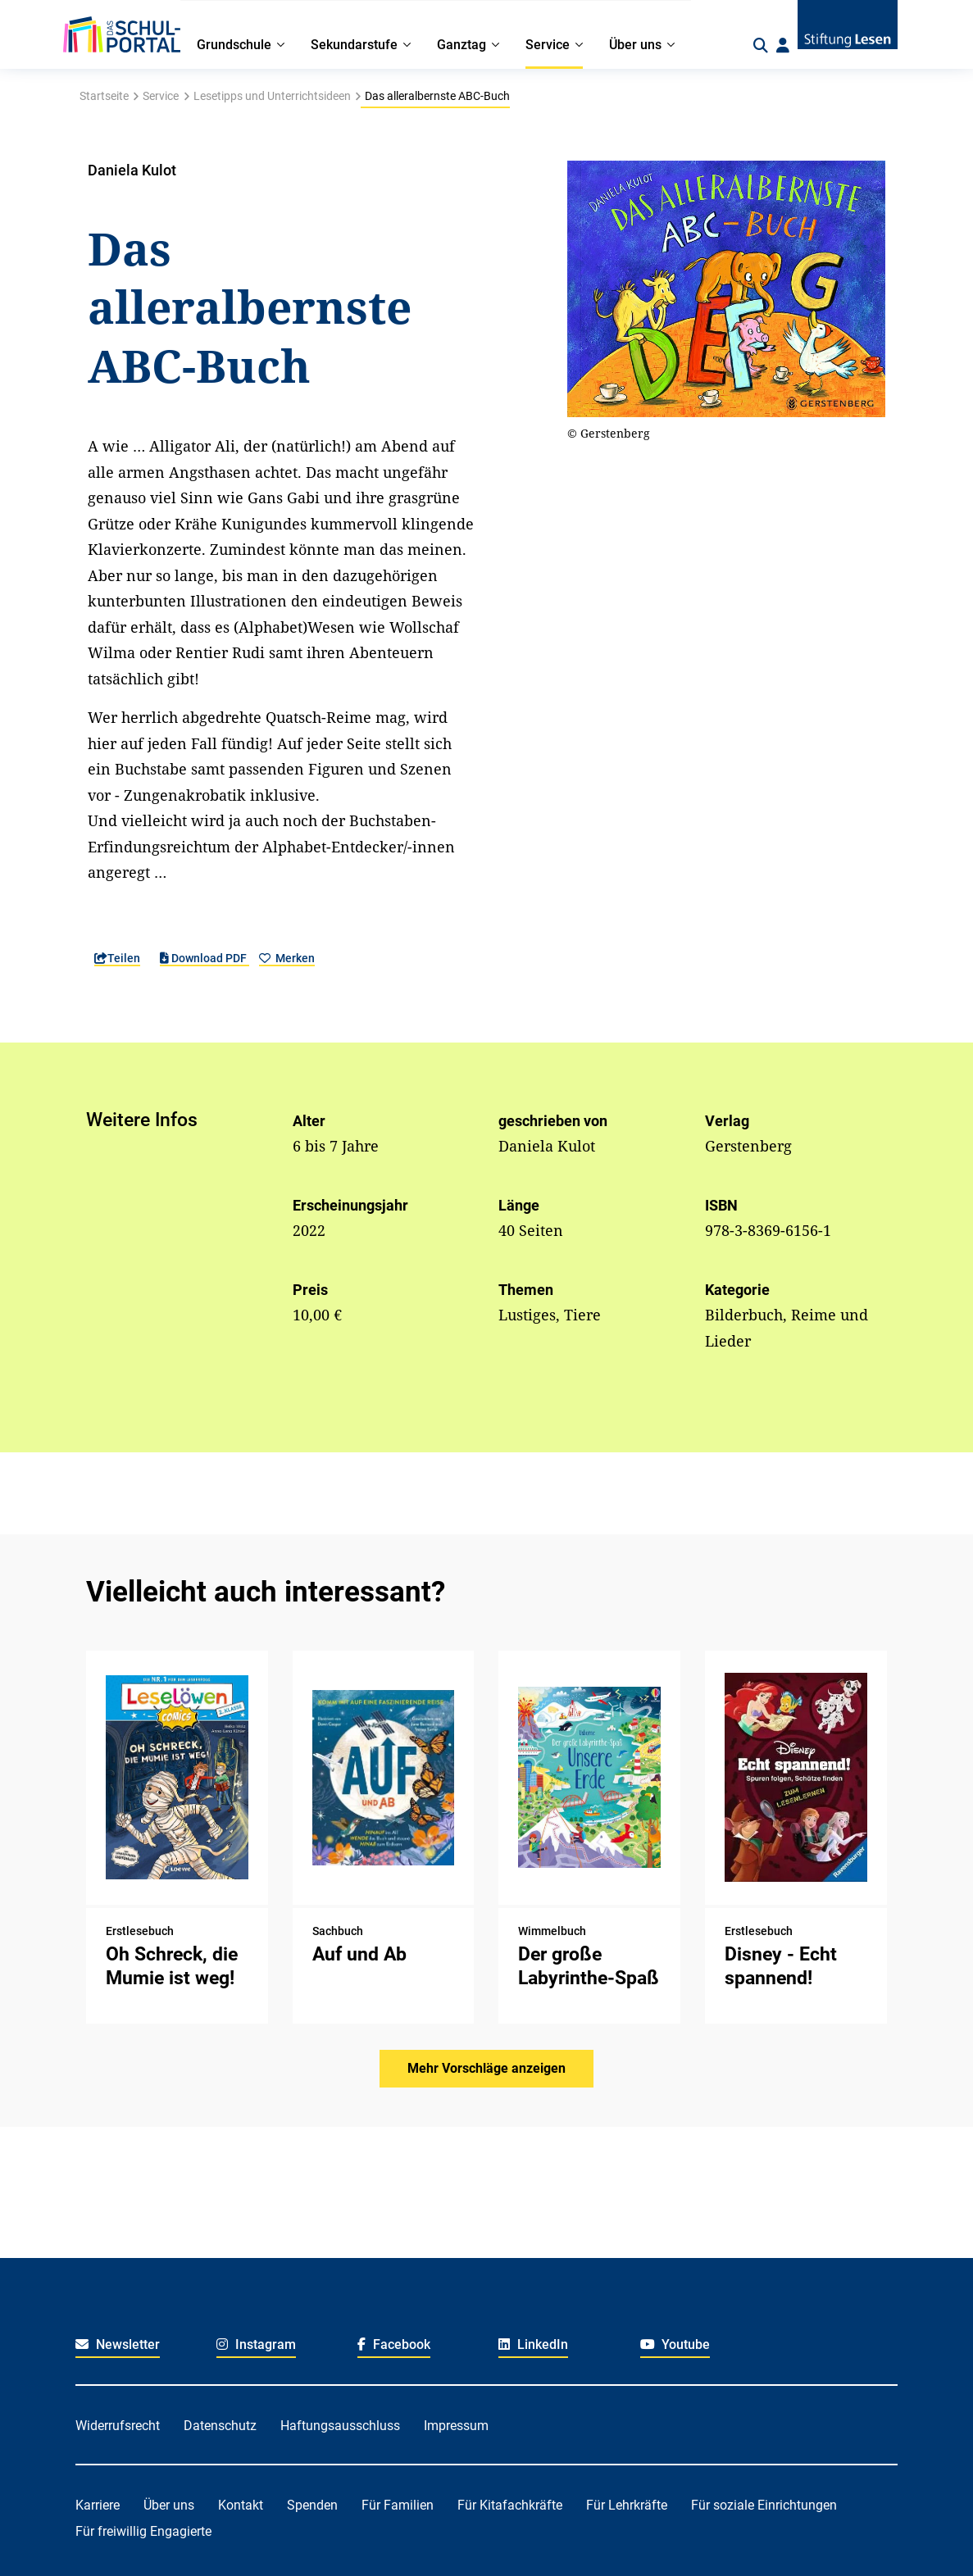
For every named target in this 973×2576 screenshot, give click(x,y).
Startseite (104, 95)
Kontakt (240, 2505)
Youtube (675, 2344)
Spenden (312, 2505)
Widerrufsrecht (117, 2425)
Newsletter (117, 2344)
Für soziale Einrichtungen (764, 2505)
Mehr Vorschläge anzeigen (486, 2068)
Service (161, 95)
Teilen (117, 958)
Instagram (256, 2344)
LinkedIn (533, 2344)
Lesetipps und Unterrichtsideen (272, 95)
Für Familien (397, 2505)
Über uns (168, 2505)
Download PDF (204, 958)
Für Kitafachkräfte (509, 2505)
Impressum (456, 2425)
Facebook (393, 2344)
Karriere (97, 2505)
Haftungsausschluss (340, 2425)
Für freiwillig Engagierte (143, 2531)
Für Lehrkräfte (626, 2505)
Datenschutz (220, 2425)
